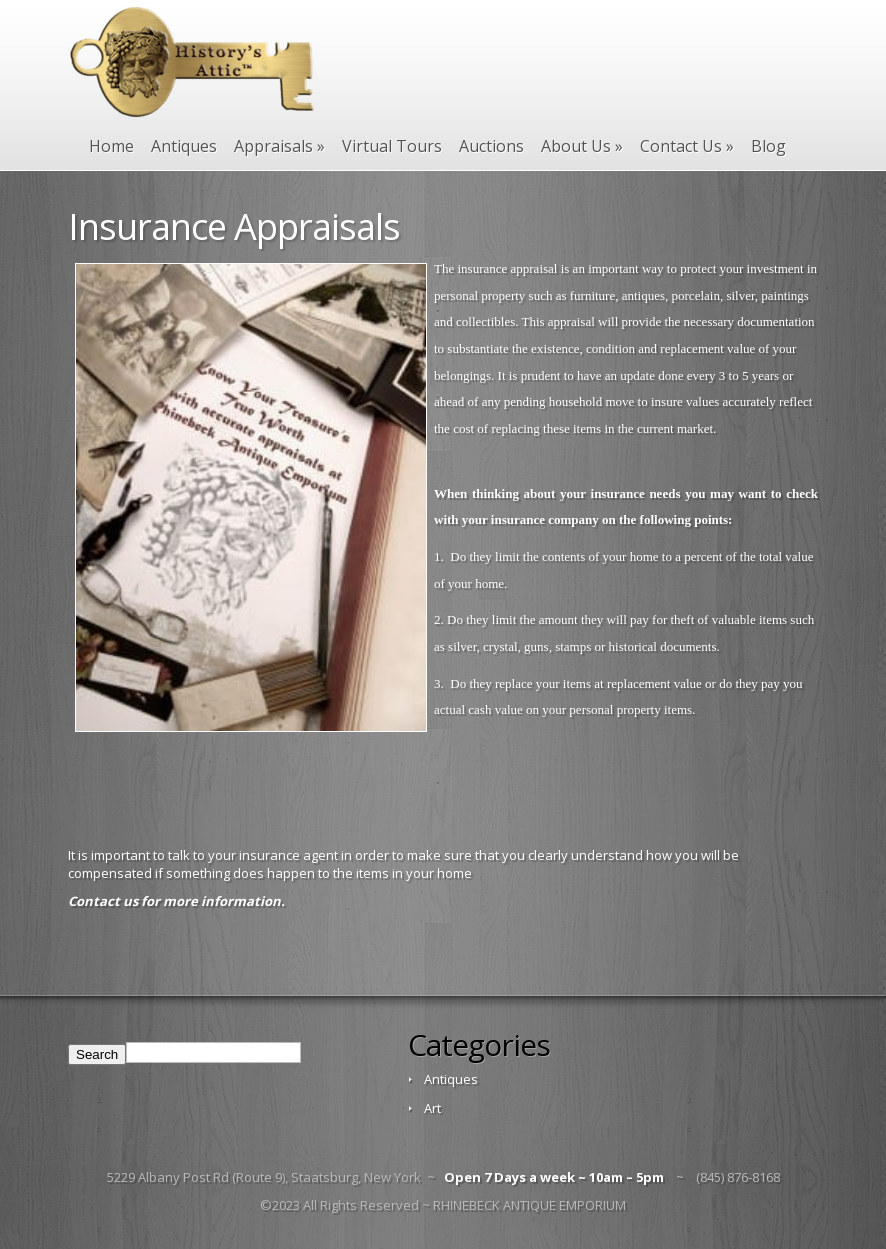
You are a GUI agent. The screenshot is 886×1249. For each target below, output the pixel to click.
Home (111, 146)
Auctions (491, 146)
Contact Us (687, 146)
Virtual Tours (392, 146)
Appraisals (279, 146)
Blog (768, 146)
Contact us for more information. (176, 901)
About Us (582, 146)
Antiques (184, 146)
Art (432, 1108)
